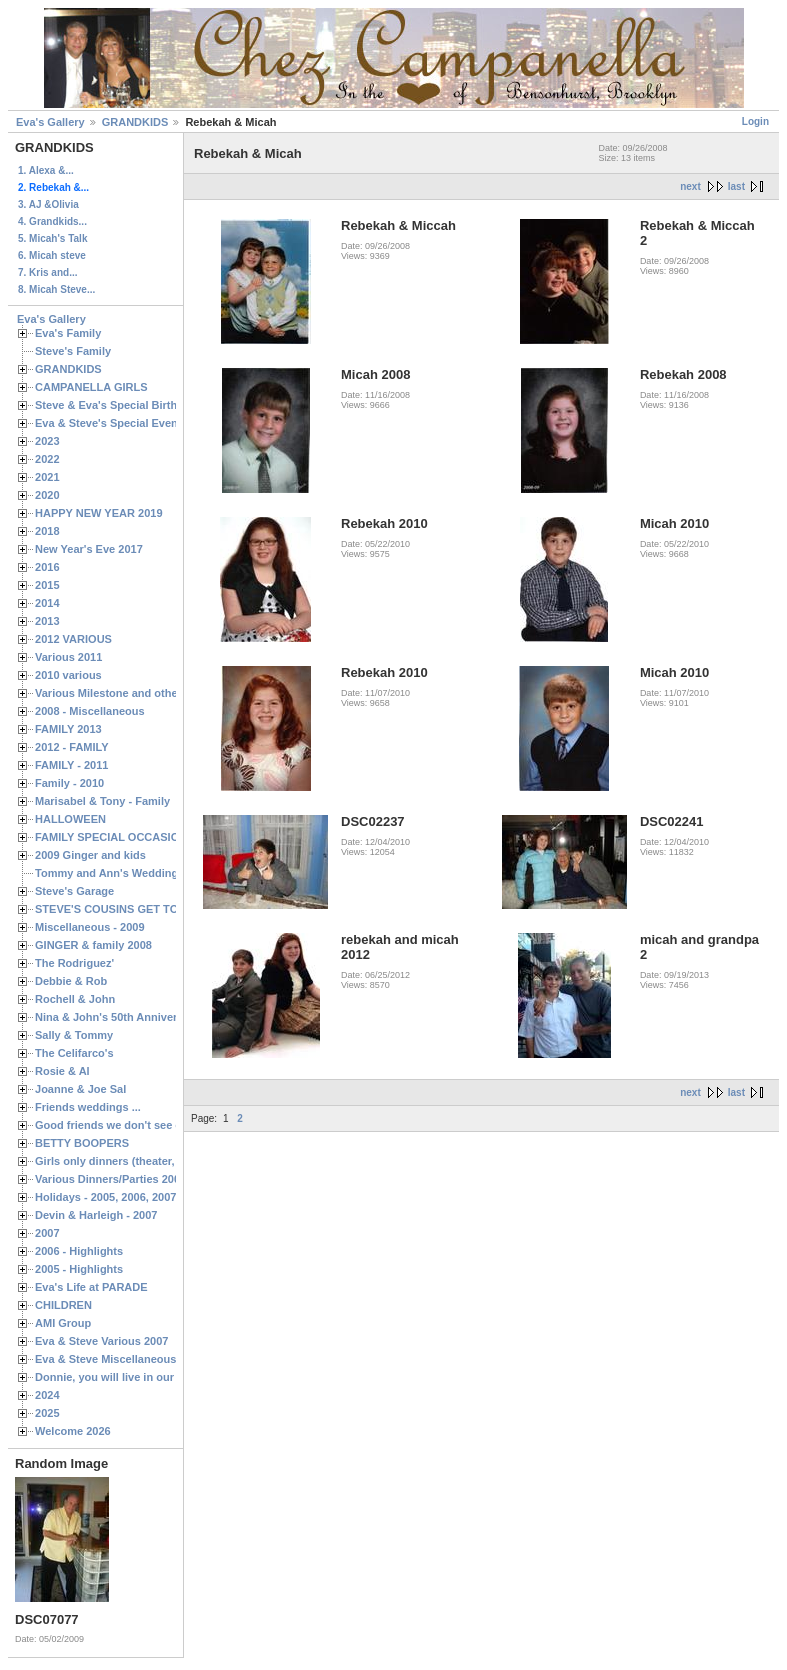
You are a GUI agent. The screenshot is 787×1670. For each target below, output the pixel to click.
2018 (47, 531)
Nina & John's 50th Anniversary (117, 1017)
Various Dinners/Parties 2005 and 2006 (135, 1179)
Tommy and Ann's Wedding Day (118, 873)
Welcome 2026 (73, 1431)
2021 (47, 477)
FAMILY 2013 (68, 729)
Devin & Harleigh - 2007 (96, 1215)
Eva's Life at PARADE (91, 1287)
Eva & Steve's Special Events (111, 423)
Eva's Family (68, 333)
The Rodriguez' (74, 963)
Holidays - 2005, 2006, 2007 (105, 1197)
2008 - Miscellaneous (90, 711)
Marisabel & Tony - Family (102, 801)
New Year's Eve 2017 (89, 549)
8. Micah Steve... (56, 289)
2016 (47, 567)
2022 (47, 459)
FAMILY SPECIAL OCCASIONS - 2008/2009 (145, 837)
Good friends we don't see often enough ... (146, 1125)
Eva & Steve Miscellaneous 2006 (119, 1359)
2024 (47, 1395)
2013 (47, 621)
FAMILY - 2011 (71, 765)
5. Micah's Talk (52, 238)
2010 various (68, 675)
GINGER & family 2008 (93, 945)
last (736, 186)
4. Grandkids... (52, 221)
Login (755, 121)
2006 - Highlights (79, 1251)
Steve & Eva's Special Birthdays (118, 405)
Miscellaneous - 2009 (90, 927)
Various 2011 (68, 657)
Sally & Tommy (74, 1035)
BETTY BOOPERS (82, 1143)
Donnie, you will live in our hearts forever (142, 1377)
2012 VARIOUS (73, 639)
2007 (47, 1233)
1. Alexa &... (46, 170)
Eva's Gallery (50, 122)
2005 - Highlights (79, 1269)
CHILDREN (63, 1305)
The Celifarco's (74, 1053)
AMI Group (63, 1323)
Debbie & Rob (71, 981)
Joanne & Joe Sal (80, 1089)
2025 (47, 1413)
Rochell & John (75, 999)
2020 (47, 495)
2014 (47, 603)
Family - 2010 (69, 783)
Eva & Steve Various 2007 (102, 1341)
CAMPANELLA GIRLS (91, 387)
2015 (47, 585)
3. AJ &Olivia (48, 204)
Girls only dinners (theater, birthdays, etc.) (145, 1161)
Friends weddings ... (88, 1107)
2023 (47, 441)
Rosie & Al (62, 1071)
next (690, 186)
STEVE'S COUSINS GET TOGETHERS (133, 909)
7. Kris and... (47, 272)
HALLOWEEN (70, 819)
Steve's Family (73, 351)
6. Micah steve (52, 255)
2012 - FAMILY (72, 747)
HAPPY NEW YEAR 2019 (99, 513)
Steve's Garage (74, 891)
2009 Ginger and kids (90, 855)
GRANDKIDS (135, 122)
